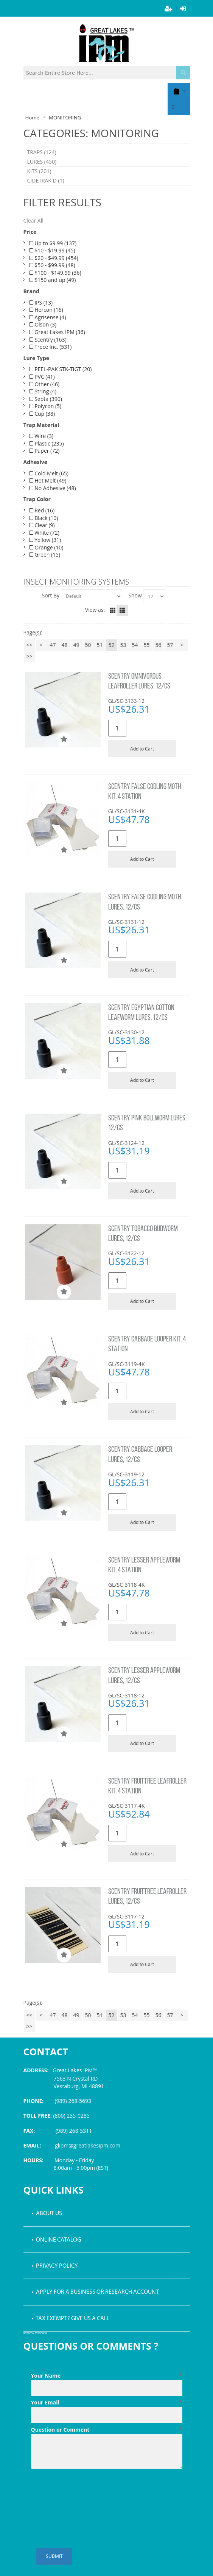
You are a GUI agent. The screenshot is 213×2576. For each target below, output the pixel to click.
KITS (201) (39, 171)
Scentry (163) (48, 339)
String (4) (43, 391)
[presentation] (88, 2490)
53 (123, 644)
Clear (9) (42, 525)
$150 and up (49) (52, 279)
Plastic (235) (46, 443)
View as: (95, 609)
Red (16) (42, 510)
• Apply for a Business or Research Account (95, 2292)
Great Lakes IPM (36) (57, 332)
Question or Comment (106, 2430)
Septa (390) (45, 398)
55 (146, 644)
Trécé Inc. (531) (50, 346)
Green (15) (45, 554)
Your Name (106, 2376)
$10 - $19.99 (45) (52, 250)
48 (64, 644)
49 (76, 644)
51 (99, 644)
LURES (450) (42, 161)
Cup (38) (42, 413)
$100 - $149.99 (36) (55, 272)
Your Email (106, 2402)
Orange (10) (46, 547)
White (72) (44, 532)
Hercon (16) (46, 309)
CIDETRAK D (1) (45, 180)
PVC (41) (42, 376)
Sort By (51, 595)
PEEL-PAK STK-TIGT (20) (60, 369)
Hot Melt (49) (48, 480)
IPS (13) (41, 302)
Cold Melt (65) (49, 473)
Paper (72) (44, 450)
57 (170, 644)
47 (53, 644)
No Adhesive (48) (52, 488)
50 (88, 644)
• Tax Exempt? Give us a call (71, 2319)
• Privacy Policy (55, 2266)
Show (135, 595)
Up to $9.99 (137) (53, 243)
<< (29, 644)
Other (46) (44, 384)
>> (29, 656)
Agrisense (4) (47, 317)
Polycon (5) (45, 406)
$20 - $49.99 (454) (53, 257)
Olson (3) (43, 324)
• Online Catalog (56, 2240)
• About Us (47, 2214)
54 (135, 644)
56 (158, 644)
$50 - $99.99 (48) (52, 265)
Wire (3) (41, 435)
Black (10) (43, 517)
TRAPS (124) (41, 152)
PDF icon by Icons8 (35, 2333)
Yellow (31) (45, 539)
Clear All (33, 220)
